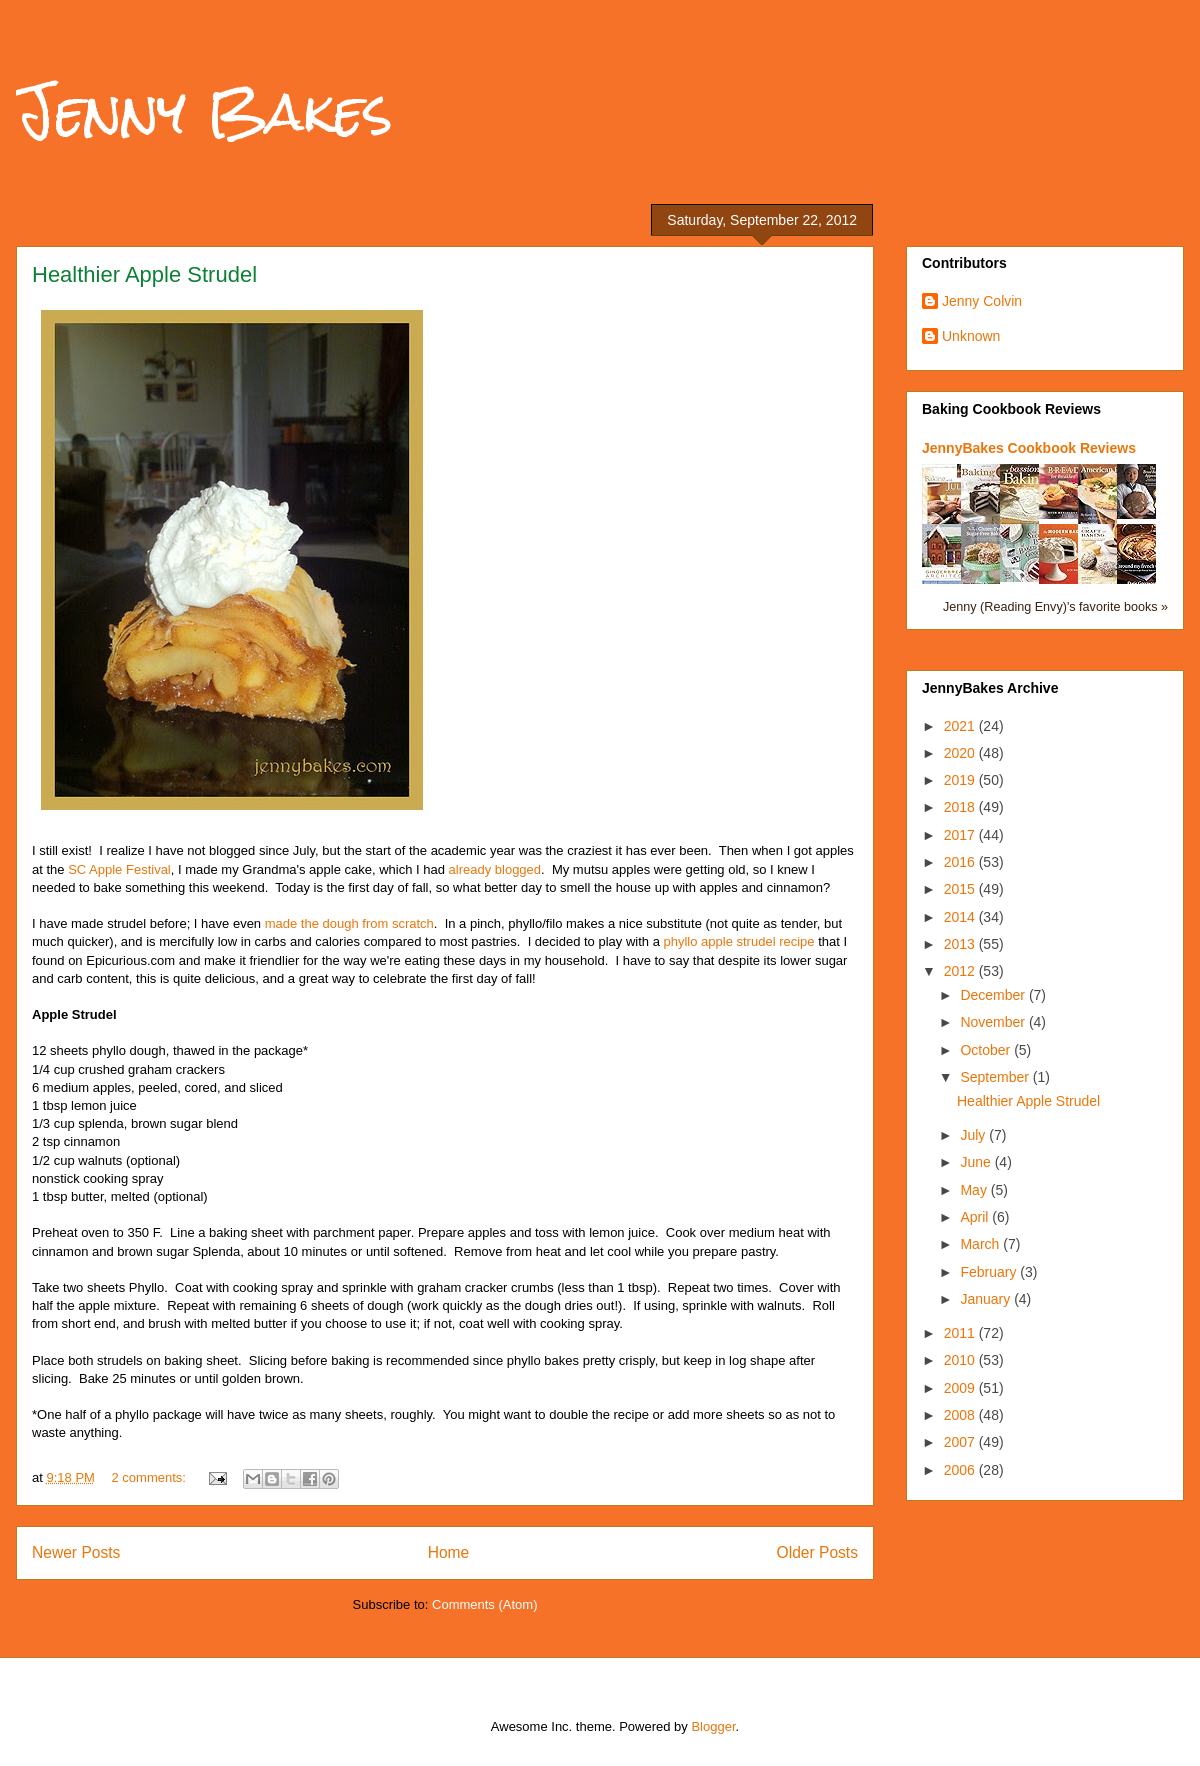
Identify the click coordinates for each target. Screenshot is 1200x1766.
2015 (961, 889)
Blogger (713, 1726)
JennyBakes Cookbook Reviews (1029, 448)
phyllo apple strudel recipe (739, 941)
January (987, 1299)
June (977, 1162)
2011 (961, 1333)
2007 (961, 1442)
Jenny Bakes (204, 111)
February (990, 1272)
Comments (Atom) (484, 1604)
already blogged (495, 869)
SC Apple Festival (119, 869)
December (994, 995)
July (974, 1135)
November (994, 1022)
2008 (961, 1415)
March (981, 1244)
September (996, 1077)
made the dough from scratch (349, 923)
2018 (961, 807)
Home (449, 1552)
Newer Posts (76, 1552)
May (975, 1190)
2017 (961, 835)
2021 (961, 726)
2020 (961, 753)
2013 (961, 944)
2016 (961, 862)
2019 (961, 780)
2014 (961, 917)
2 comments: (151, 1477)
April (976, 1217)
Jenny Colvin (982, 301)
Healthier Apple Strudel (144, 274)
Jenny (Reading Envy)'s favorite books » (1055, 607)
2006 (961, 1470)
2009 (961, 1388)
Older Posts (817, 1552)
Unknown (971, 336)
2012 (961, 971)
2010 (961, 1360)
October (987, 1050)
